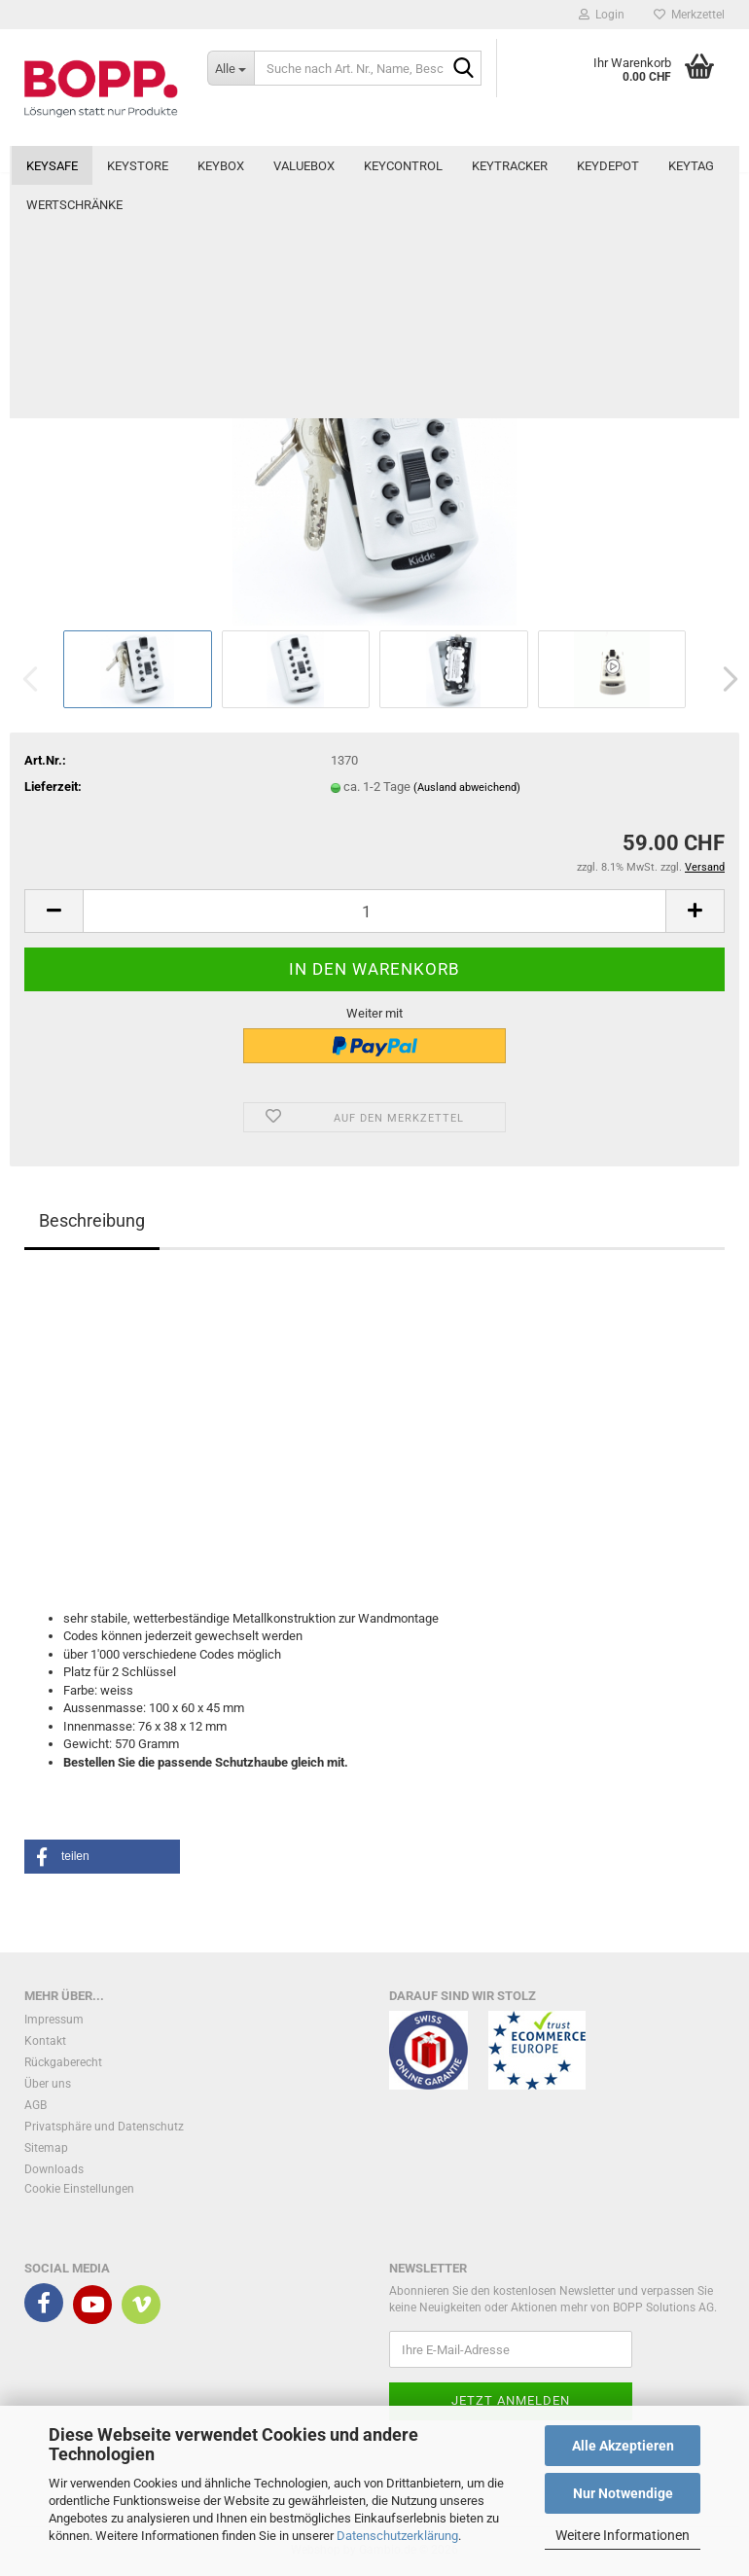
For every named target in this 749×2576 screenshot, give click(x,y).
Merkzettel (689, 14)
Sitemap (46, 2148)
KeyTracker (510, 166)
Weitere (602, 166)
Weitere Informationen (622, 2535)
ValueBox (304, 166)
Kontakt (45, 2041)
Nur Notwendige (623, 2493)
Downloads (54, 2169)
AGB (35, 2105)
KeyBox (220, 166)
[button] (724, 679)
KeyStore (137, 166)
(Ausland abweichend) (466, 787)
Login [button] (601, 14)
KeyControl (403, 166)
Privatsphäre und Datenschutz (104, 2126)
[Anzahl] (374, 911)
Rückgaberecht (63, 2062)
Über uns (47, 2084)
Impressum (54, 2019)
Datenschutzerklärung (397, 2535)
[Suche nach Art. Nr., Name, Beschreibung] (230, 68)
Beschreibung (92, 1220)
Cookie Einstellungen (79, 2189)
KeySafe (52, 166)
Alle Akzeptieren (623, 2445)
